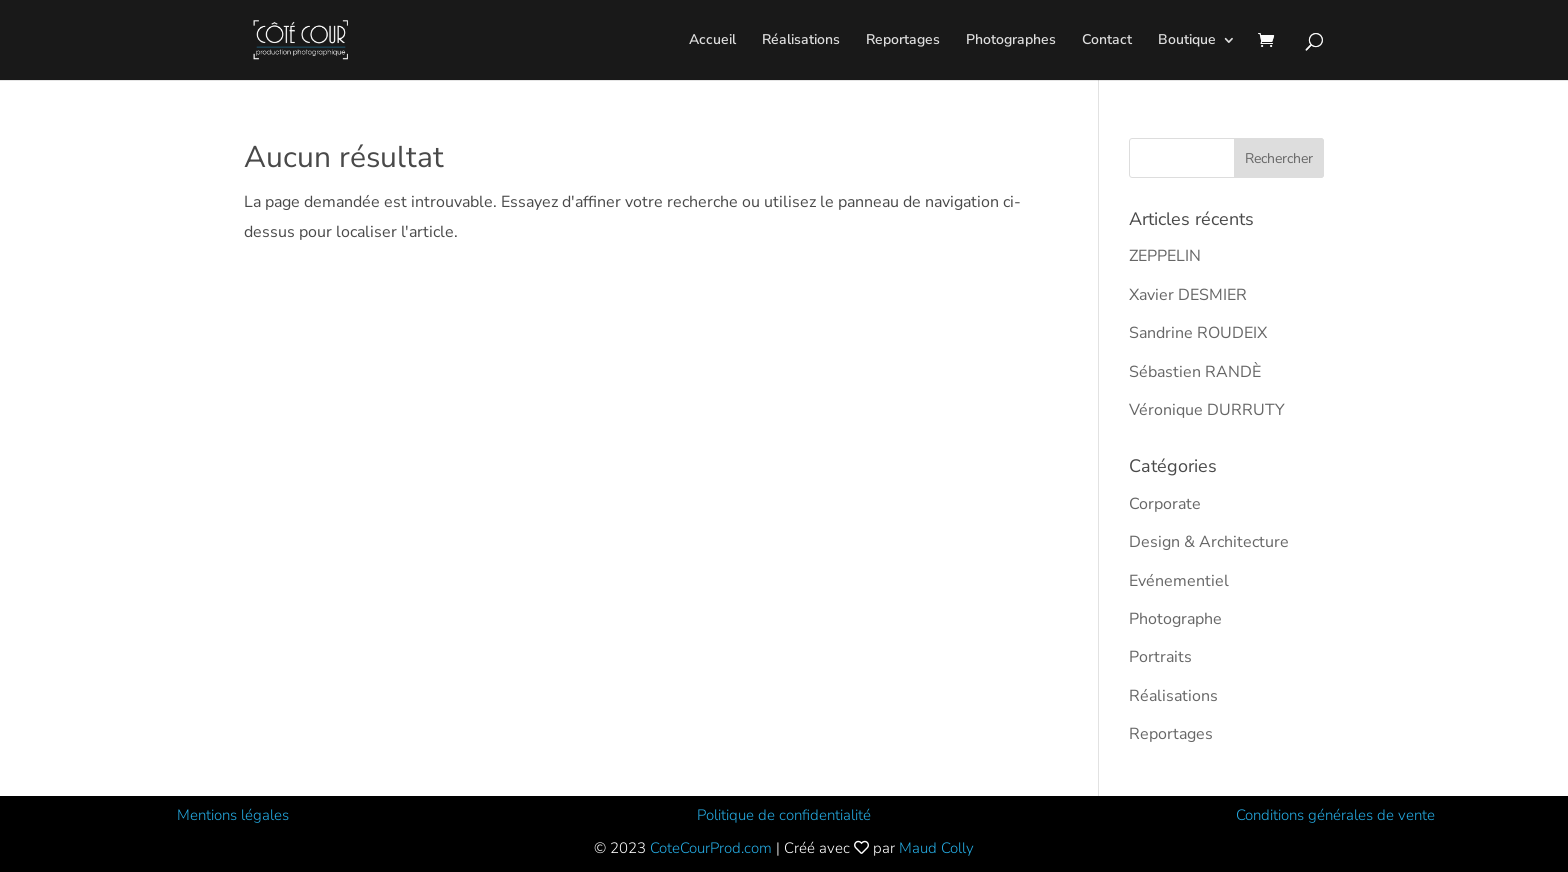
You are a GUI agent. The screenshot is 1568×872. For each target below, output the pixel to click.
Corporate (1165, 504)
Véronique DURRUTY (1207, 410)
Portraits (1160, 657)
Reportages (903, 41)
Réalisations (801, 41)
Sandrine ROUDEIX (1198, 333)
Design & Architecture (1209, 542)
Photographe (1175, 619)
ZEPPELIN (1165, 256)
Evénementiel (1179, 581)
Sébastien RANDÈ (1195, 372)
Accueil (712, 41)
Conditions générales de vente (1335, 815)
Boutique (1187, 41)
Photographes (1011, 41)
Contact (1107, 41)
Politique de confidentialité (784, 815)
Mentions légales (233, 815)
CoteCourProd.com (711, 848)
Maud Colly (936, 848)
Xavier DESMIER (1188, 295)
